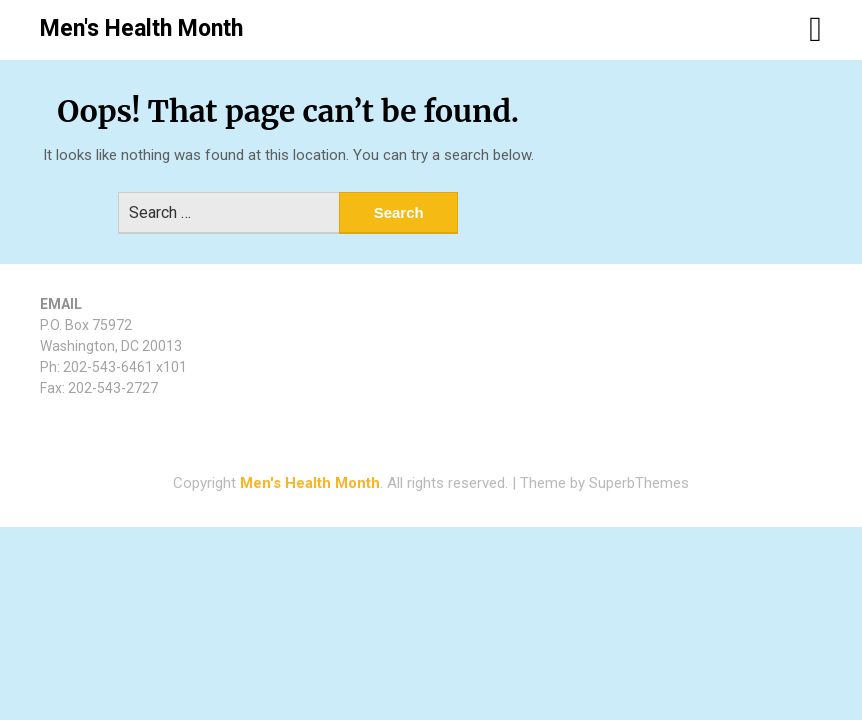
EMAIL (61, 304)
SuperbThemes (639, 483)
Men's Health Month (141, 28)
